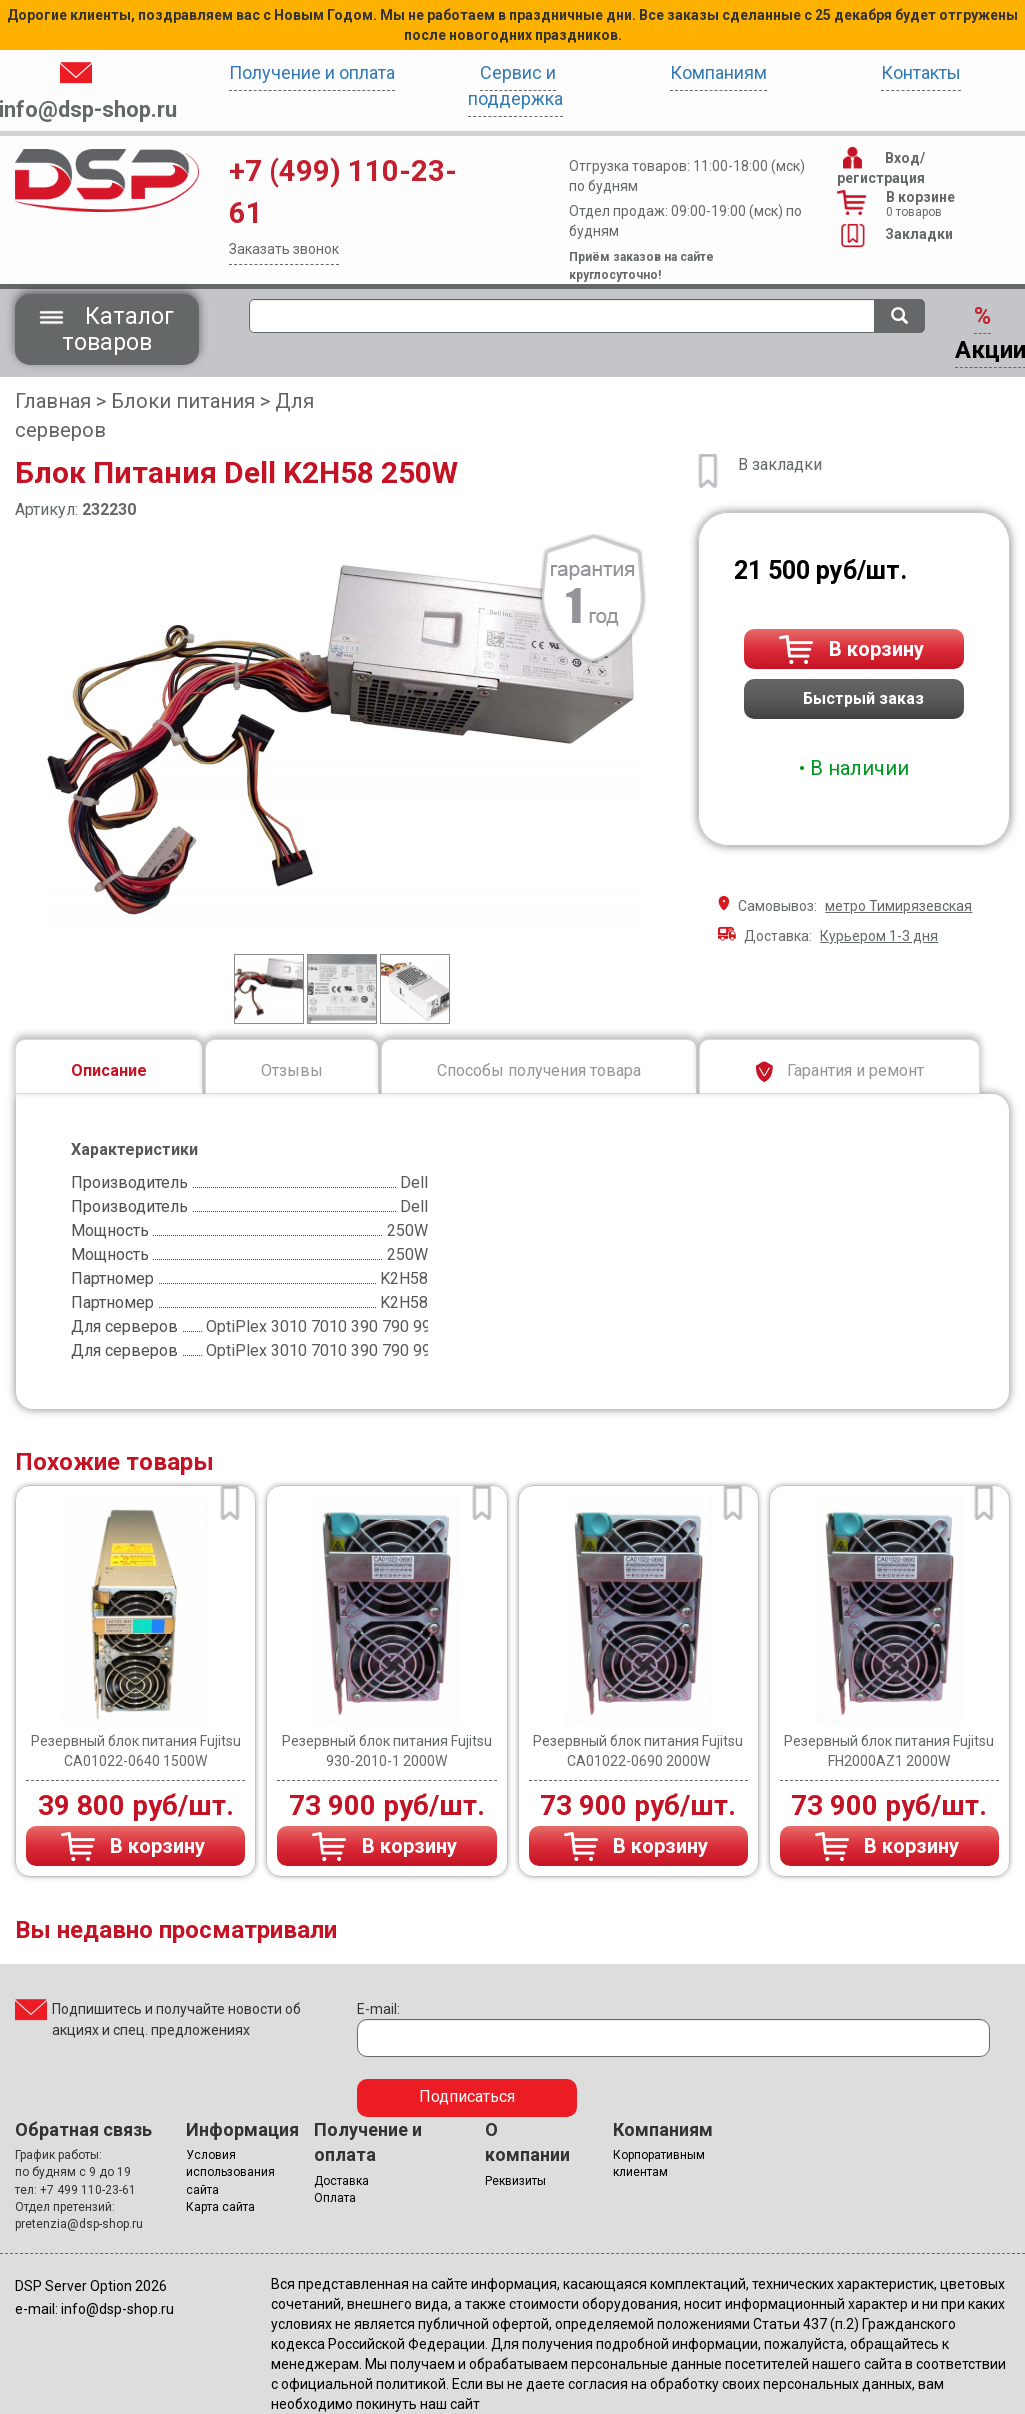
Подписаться (467, 2096)
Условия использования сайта (230, 2172)
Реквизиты (515, 2181)
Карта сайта (220, 2207)
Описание (109, 1070)
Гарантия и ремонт (839, 1072)
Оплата (335, 2198)
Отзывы (292, 1070)
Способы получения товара (539, 1070)
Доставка (341, 2181)
